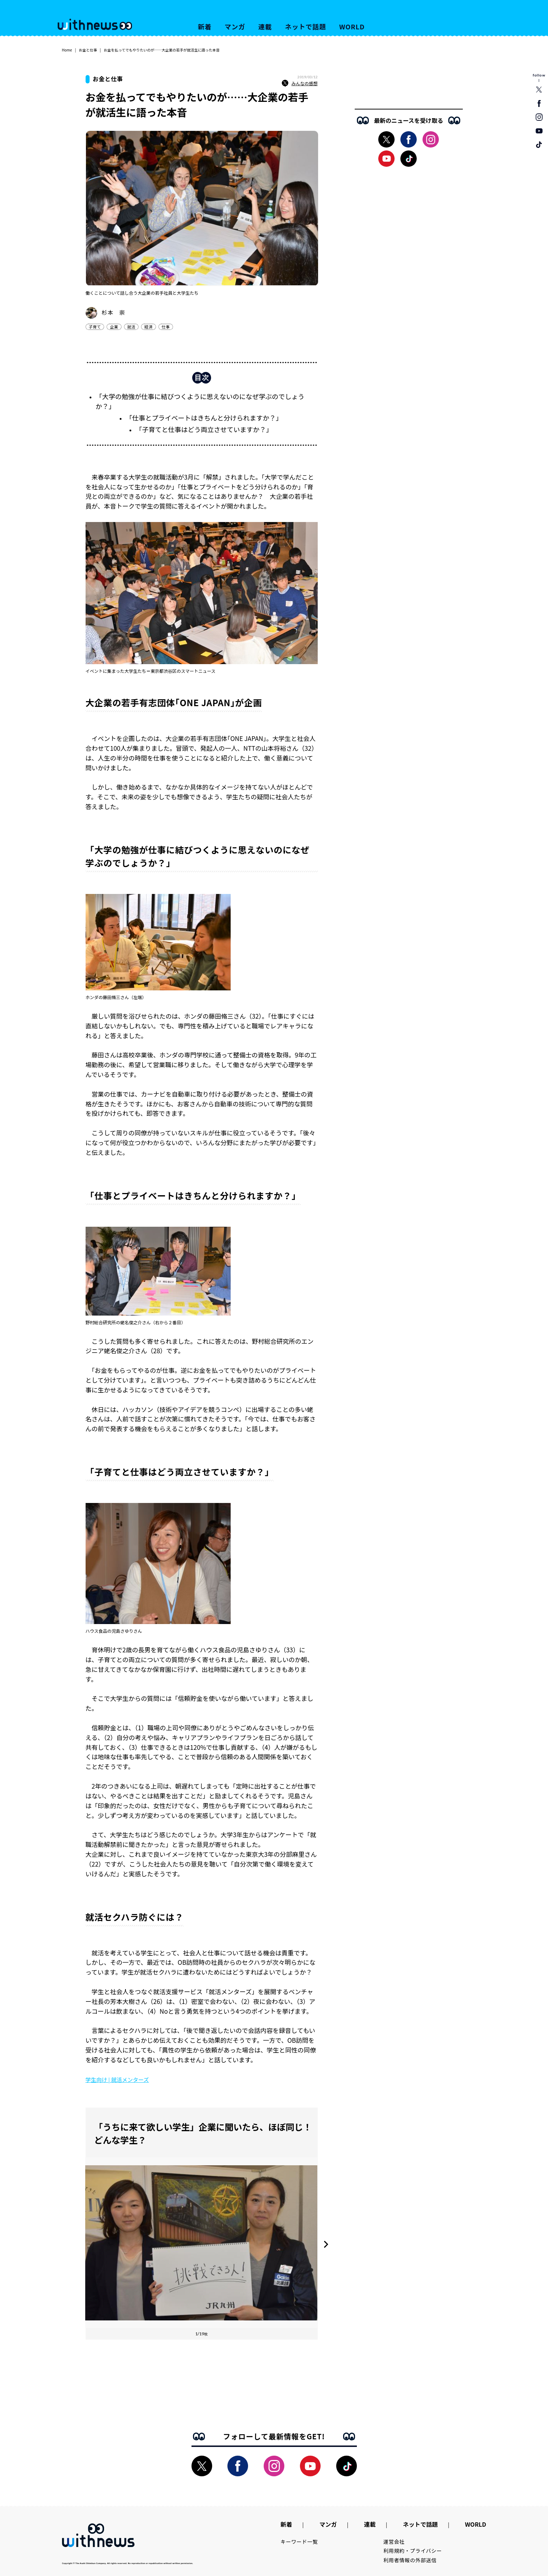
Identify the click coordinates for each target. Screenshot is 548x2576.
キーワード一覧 (299, 2541)
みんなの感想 (299, 83)
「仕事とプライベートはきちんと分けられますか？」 (204, 417)
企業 (114, 327)
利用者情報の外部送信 (410, 2560)
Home (67, 50)
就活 (131, 327)
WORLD (351, 26)
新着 (205, 26)
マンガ (234, 26)
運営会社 (394, 2541)
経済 (148, 327)
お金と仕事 (88, 50)
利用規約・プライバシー (412, 2550)
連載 (265, 26)
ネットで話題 (305, 26)
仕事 (166, 327)
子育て (95, 327)
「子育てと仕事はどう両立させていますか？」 (204, 429)
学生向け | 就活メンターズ (117, 2079)
